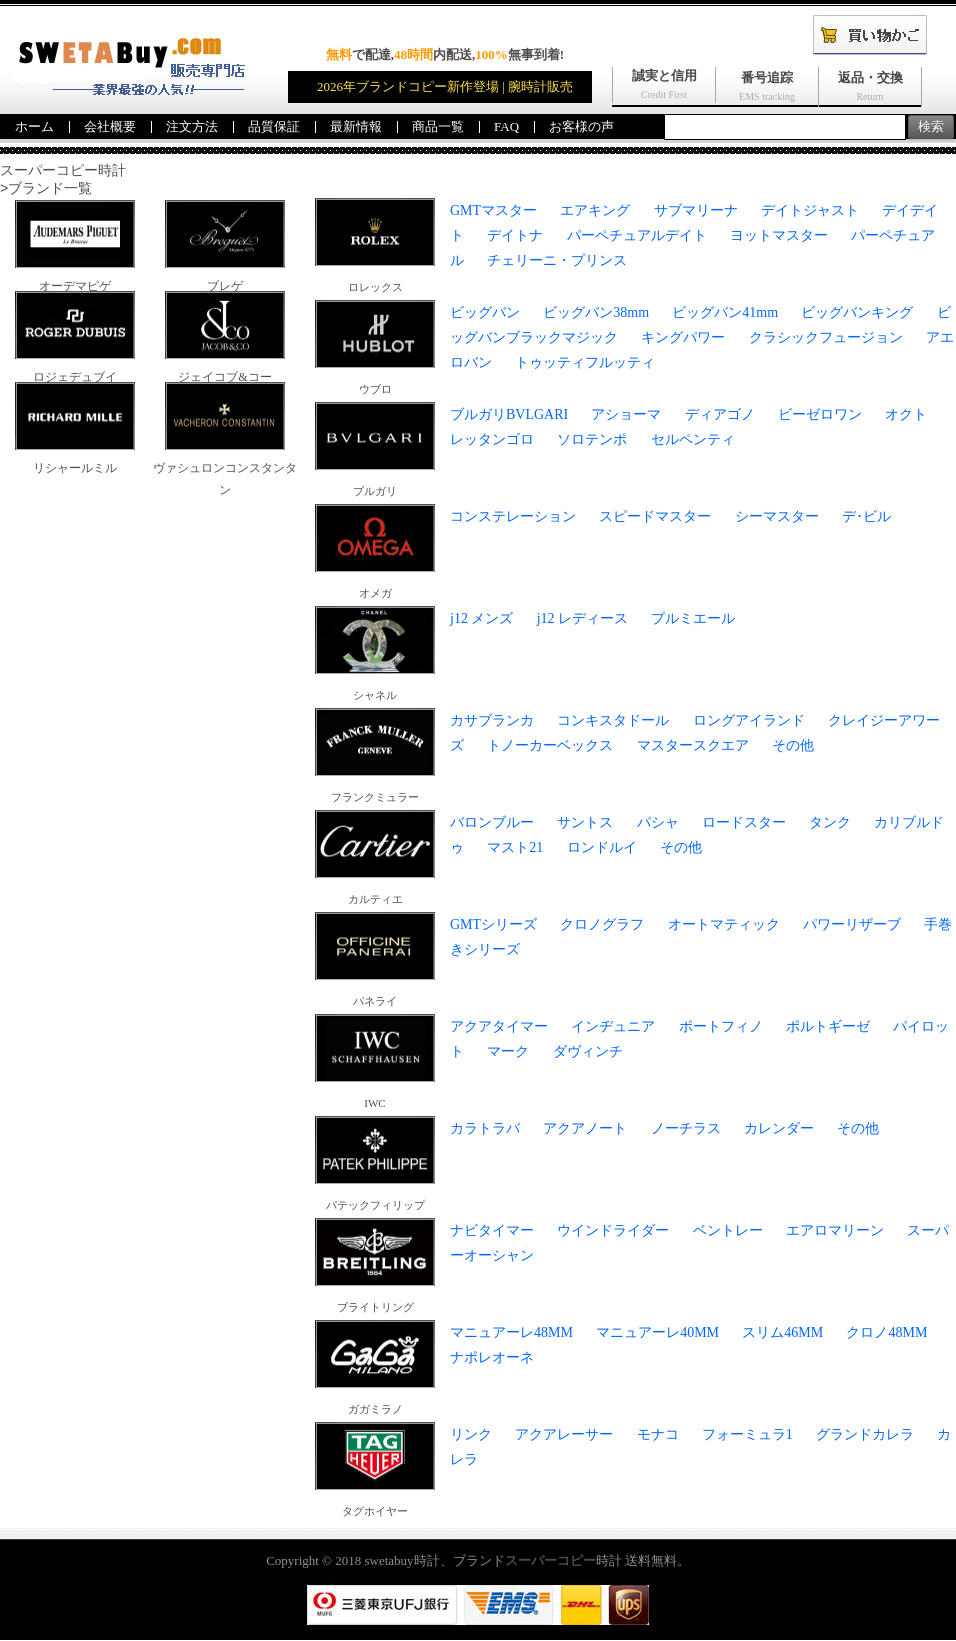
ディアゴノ (720, 415)
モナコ (658, 1435)
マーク (508, 1052)
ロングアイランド (749, 721)
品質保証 (274, 126)
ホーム (34, 126)
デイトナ (515, 236)
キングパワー (683, 338)
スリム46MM (782, 1333)
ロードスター (744, 823)
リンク (471, 1435)
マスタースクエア (693, 746)
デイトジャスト (810, 211)
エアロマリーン (835, 1231)
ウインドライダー (613, 1231)
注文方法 (192, 126)
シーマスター (777, 517)
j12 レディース (582, 619)
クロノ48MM (886, 1333)
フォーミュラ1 (747, 1435)
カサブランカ (492, 721)
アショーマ (626, 415)
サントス (585, 823)
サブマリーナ (696, 211)
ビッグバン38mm (596, 313)
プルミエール (693, 619)
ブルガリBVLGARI (509, 415)
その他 (793, 746)
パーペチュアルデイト (637, 236)
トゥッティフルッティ (585, 363)
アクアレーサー (564, 1435)
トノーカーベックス (550, 746)
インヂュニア (613, 1027)
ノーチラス (686, 1129)
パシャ (658, 823)
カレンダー (779, 1129)
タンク (830, 823)
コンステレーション (513, 517)
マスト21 (515, 848)
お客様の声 (581, 126)
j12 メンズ (481, 619)
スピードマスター (655, 517)
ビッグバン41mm (725, 313)
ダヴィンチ (588, 1052)
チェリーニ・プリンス (557, 261)
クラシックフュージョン (826, 338)
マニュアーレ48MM (511, 1333)
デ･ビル (866, 517)
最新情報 (356, 126)
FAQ (506, 126)
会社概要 (110, 126)
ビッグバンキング (857, 313)
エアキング (595, 211)
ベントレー (728, 1231)
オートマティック (724, 925)
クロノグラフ (602, 925)
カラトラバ (485, 1129)
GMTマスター (493, 211)
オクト (906, 415)
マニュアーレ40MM (657, 1333)
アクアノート (585, 1129)
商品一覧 (438, 126)
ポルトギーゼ (828, 1027)
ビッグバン (485, 313)
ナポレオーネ (492, 1358)
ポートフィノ (721, 1027)
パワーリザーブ (852, 925)
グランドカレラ (865, 1435)
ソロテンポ (592, 440)
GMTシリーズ (493, 925)
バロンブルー (492, 823)
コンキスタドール (613, 721)
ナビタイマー (492, 1231)
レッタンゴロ (492, 440)
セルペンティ (693, 440)
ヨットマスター (779, 236)
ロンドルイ (602, 848)
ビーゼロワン (820, 415)
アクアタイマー (499, 1027)
